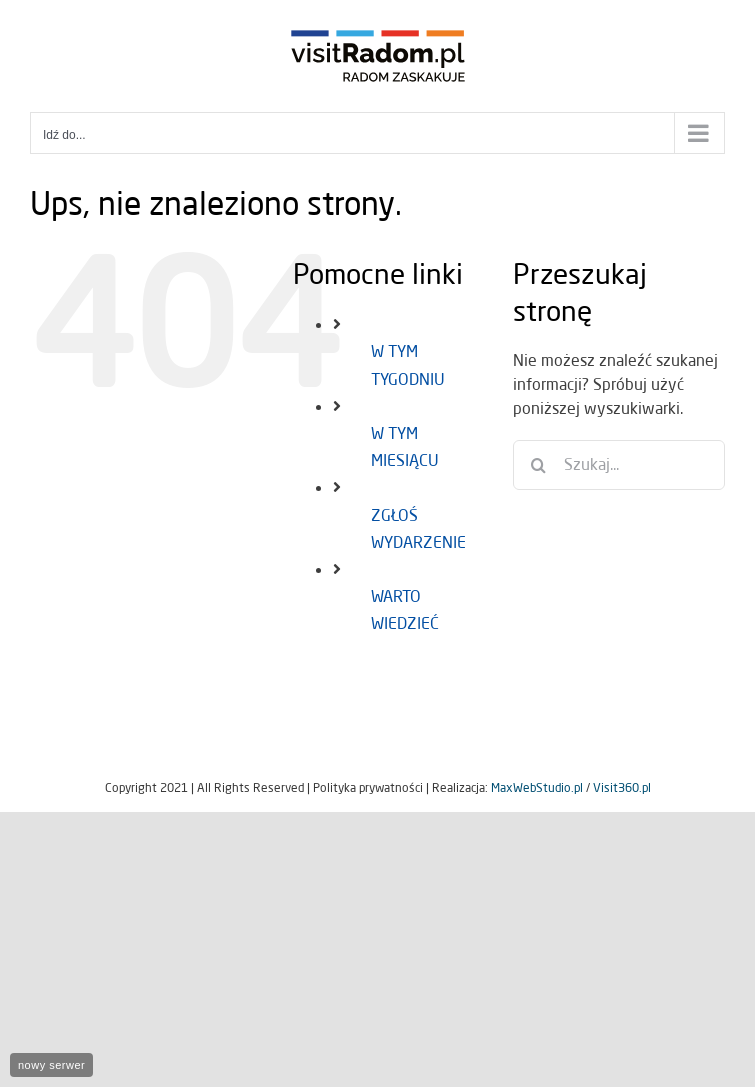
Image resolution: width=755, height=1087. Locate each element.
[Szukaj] (538, 465)
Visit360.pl (622, 787)
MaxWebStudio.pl (537, 787)
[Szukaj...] (619, 465)
